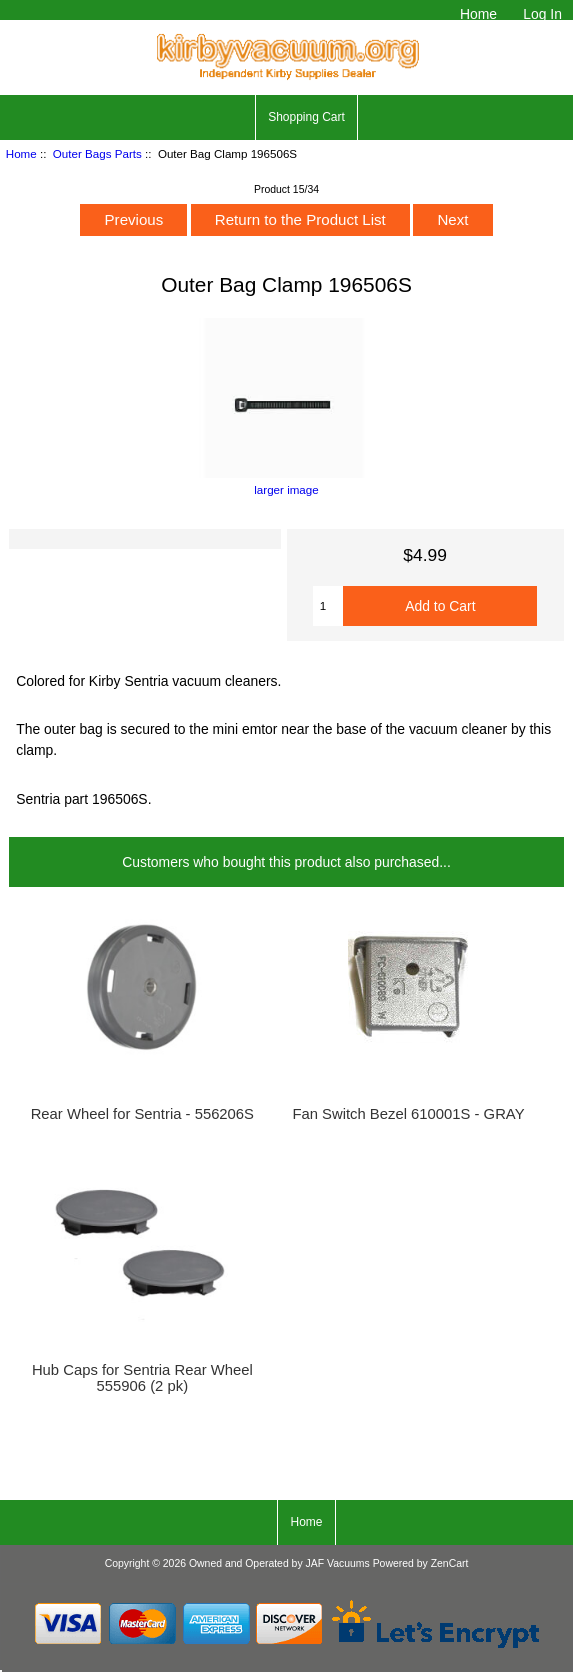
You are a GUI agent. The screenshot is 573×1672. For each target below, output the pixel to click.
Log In (542, 14)
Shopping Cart (306, 117)
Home (478, 14)
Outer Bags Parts (97, 153)
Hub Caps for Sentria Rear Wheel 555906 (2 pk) (142, 1378)
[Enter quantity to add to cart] (328, 606)
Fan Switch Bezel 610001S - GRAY (408, 1114)
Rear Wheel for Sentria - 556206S (142, 1114)
